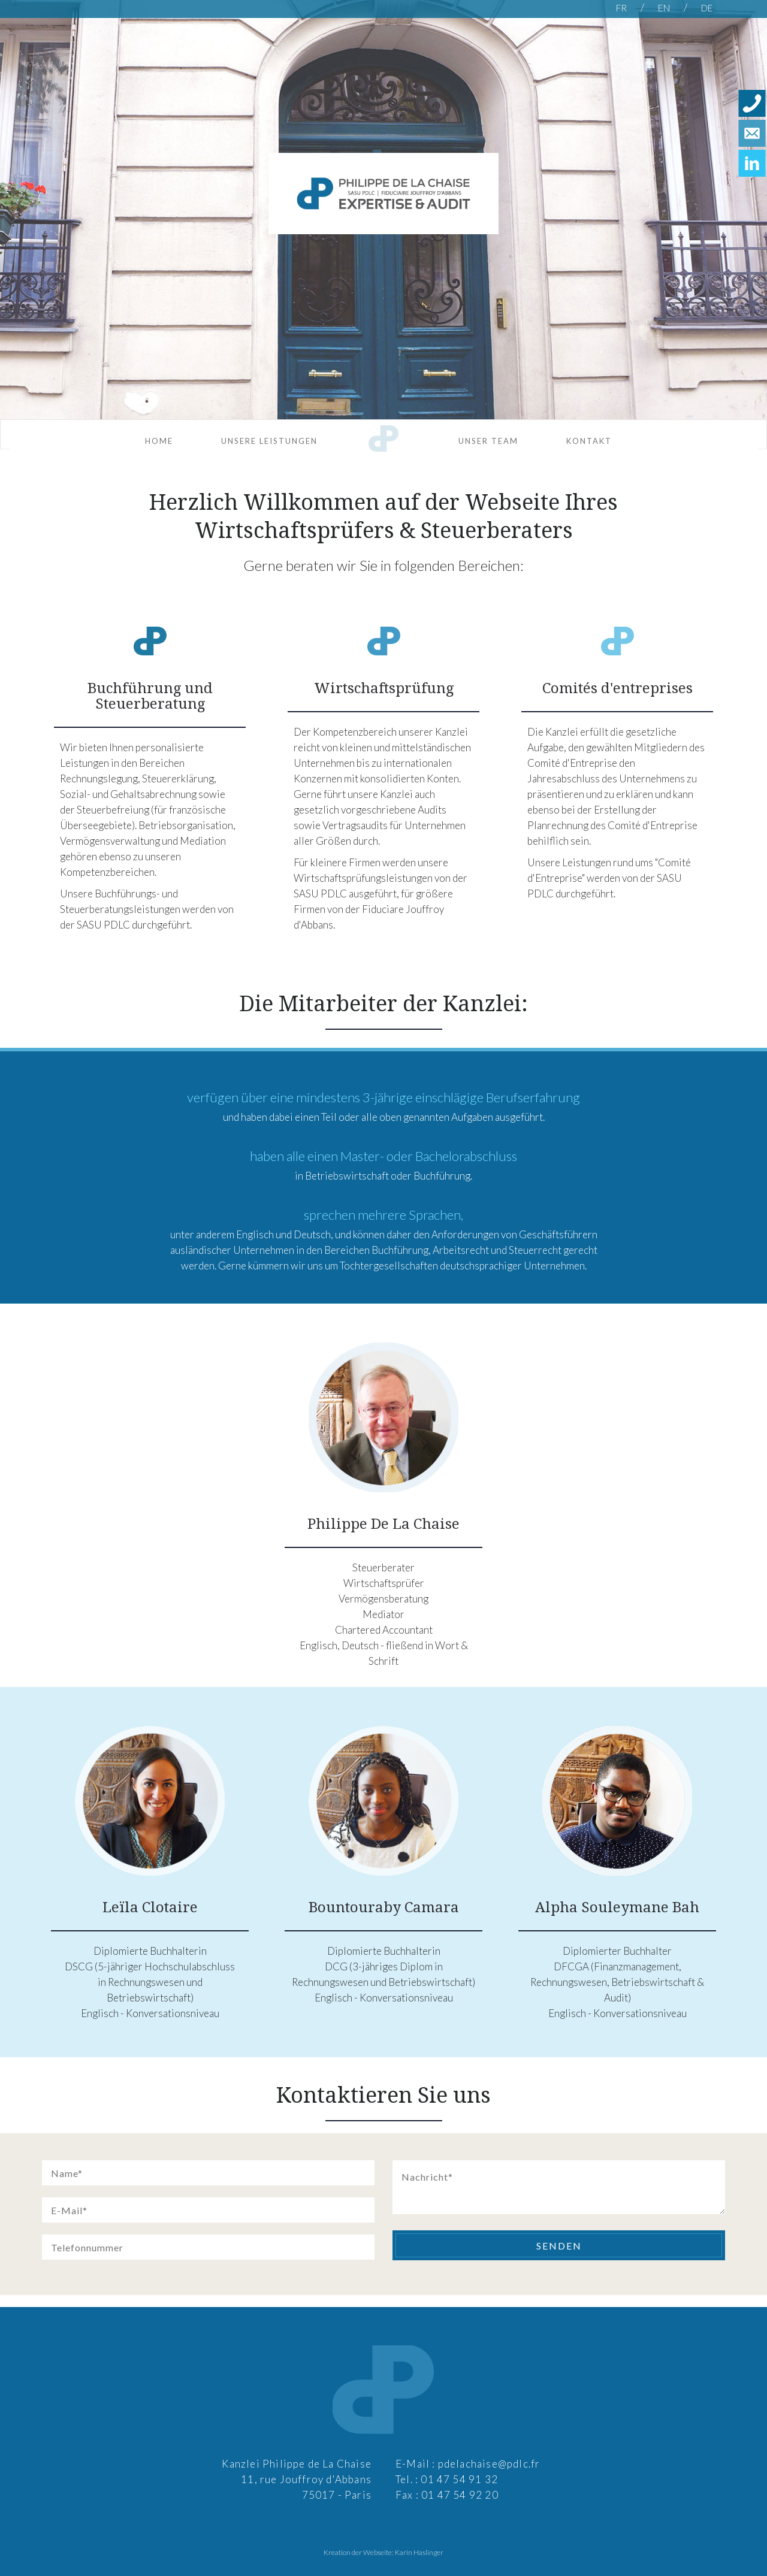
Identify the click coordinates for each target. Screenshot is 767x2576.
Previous (16, 220)
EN (665, 7)
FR (622, 7)
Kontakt (589, 441)
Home (159, 441)
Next (750, 220)
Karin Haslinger (419, 2552)
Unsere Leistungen (269, 441)
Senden (559, 2245)
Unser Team (488, 441)
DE (707, 7)
